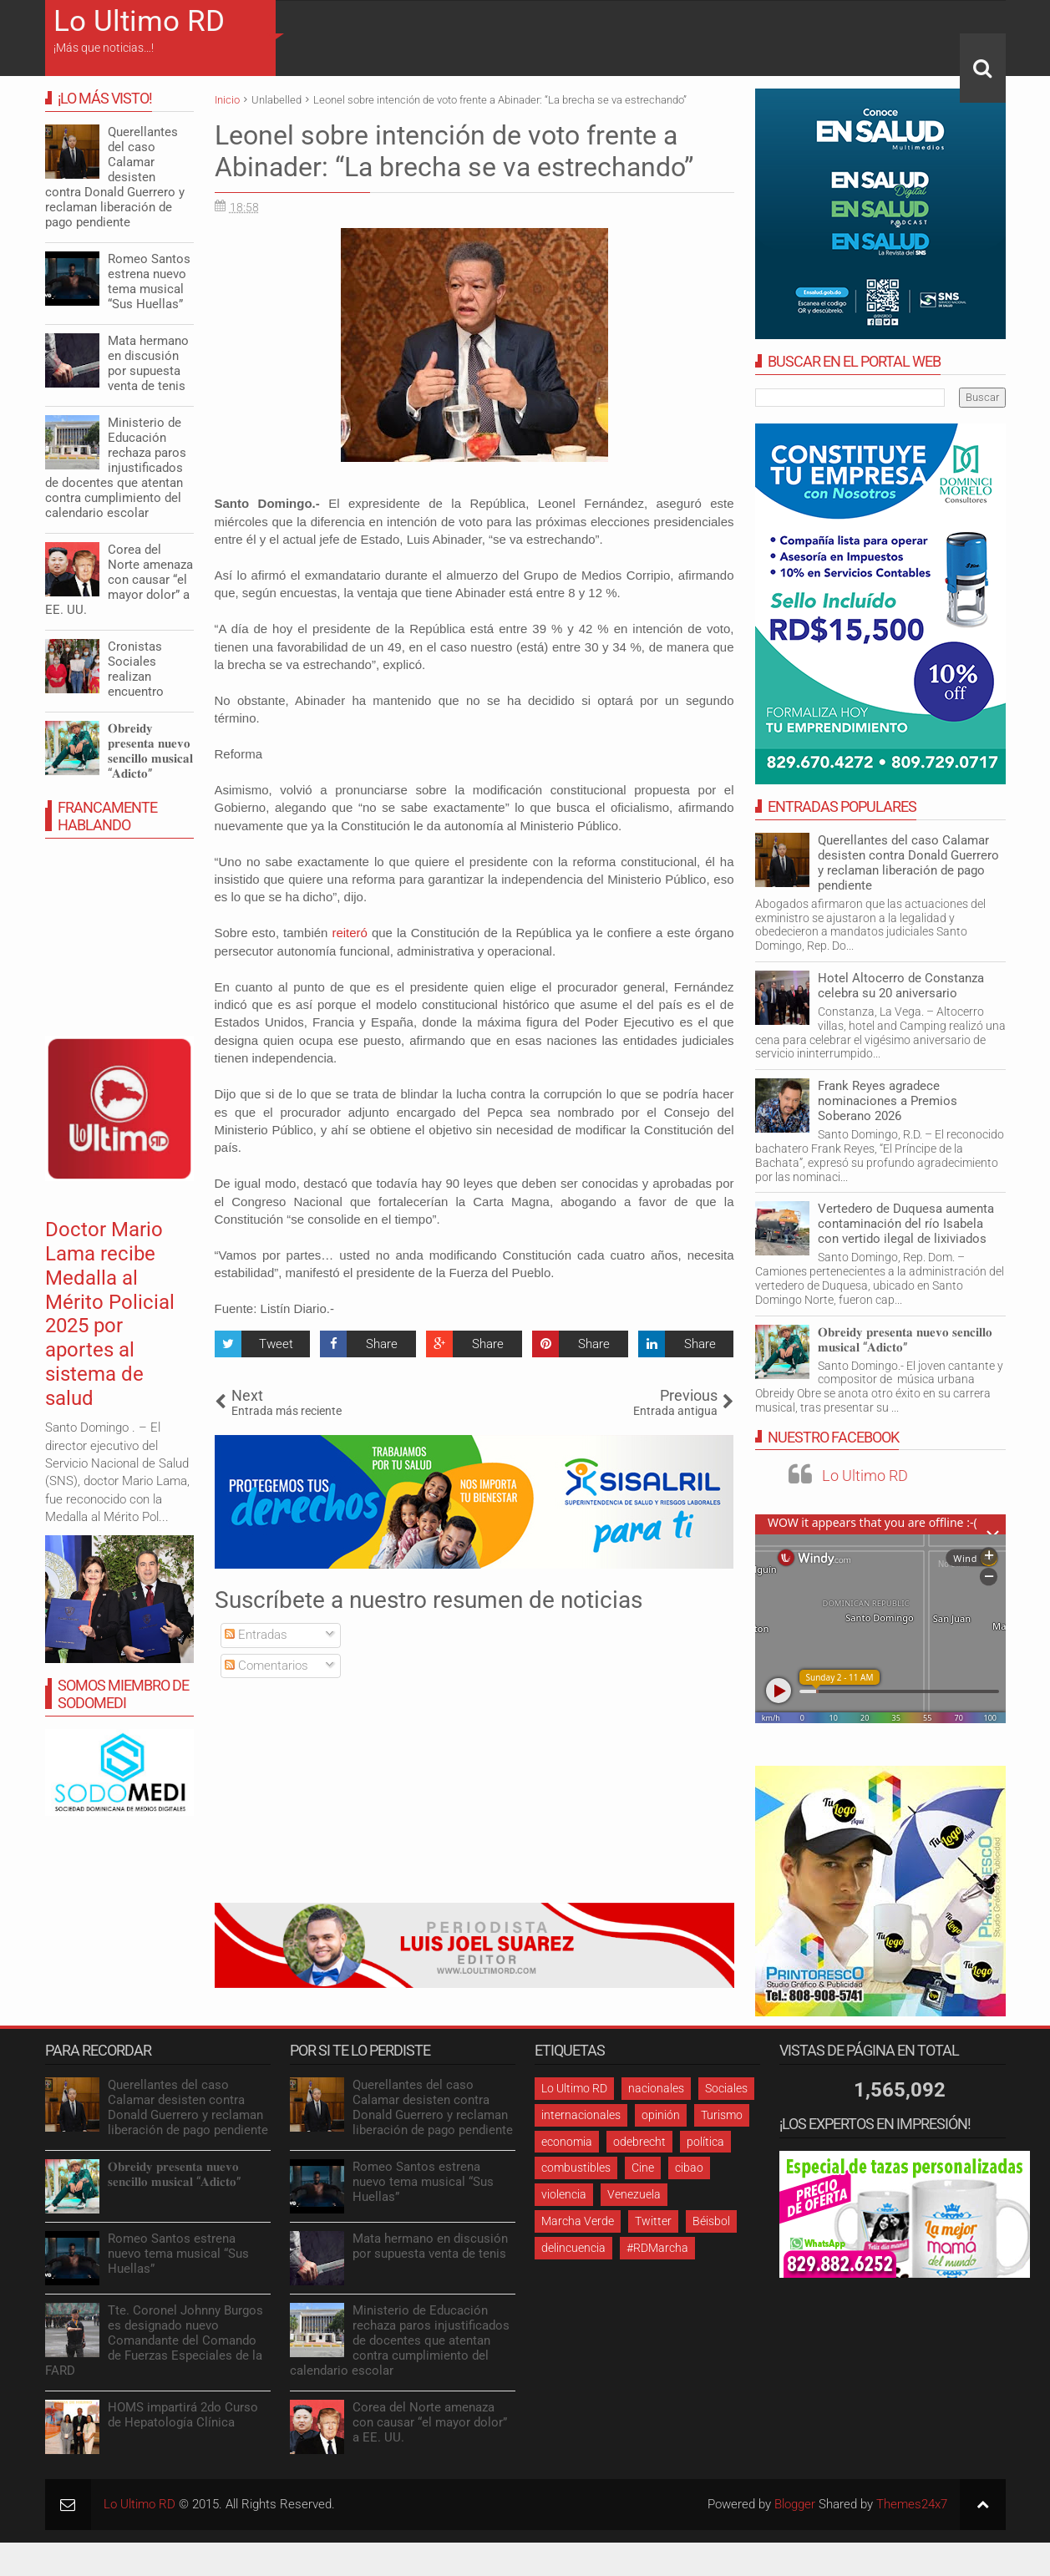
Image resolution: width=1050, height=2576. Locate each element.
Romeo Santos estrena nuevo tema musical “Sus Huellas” (149, 281)
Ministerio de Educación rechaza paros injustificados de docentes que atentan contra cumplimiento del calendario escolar (115, 467)
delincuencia (573, 2247)
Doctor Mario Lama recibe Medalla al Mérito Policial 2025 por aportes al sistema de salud (110, 1314)
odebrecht (639, 2141)
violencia (563, 2194)
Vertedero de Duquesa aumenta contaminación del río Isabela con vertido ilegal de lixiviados (906, 1223)
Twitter (653, 2221)
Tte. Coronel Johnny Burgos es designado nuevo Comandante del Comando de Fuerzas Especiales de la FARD (154, 2340)
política (705, 2141)
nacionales (656, 2088)
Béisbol (711, 2221)
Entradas (256, 1634)
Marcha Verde (577, 2221)
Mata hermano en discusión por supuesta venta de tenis (148, 363)
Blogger (794, 2504)
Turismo (722, 2115)
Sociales (726, 2088)
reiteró (350, 932)
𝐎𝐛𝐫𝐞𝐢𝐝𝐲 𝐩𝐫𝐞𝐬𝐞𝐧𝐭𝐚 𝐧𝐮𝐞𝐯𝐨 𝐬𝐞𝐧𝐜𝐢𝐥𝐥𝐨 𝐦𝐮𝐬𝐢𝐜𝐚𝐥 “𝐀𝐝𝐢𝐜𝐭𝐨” (905, 1340)
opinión (661, 2115)
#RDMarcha (657, 2247)
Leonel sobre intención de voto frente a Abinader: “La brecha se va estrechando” (454, 151)
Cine (643, 2167)
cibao (689, 2167)
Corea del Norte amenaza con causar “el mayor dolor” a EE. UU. (119, 579)
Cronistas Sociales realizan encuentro (136, 669)
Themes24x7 (911, 2504)
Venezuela (634, 2194)
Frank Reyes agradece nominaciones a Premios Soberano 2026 (887, 1100)
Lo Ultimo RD (139, 21)
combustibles (576, 2167)
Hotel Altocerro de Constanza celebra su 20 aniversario (901, 986)
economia (566, 2141)
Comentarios (266, 1665)
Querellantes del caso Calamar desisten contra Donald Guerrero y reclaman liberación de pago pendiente (908, 863)
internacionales (581, 2115)
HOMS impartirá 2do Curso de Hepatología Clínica (183, 2415)
